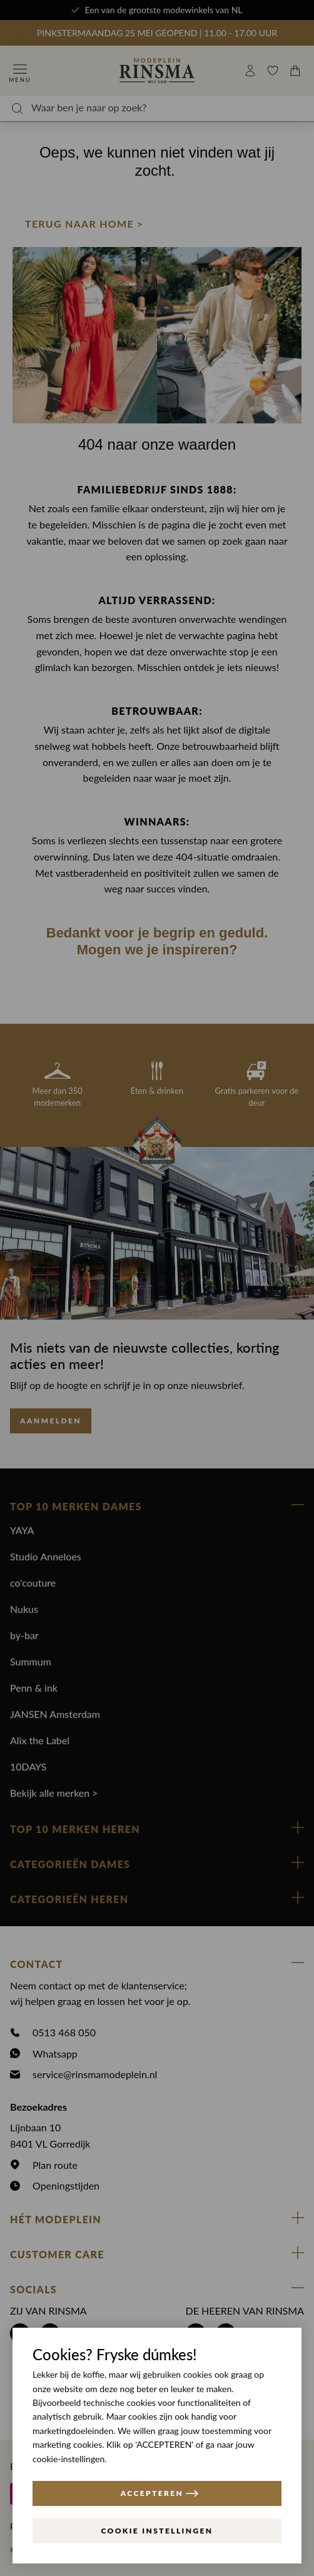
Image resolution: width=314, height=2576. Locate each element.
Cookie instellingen (157, 2530)
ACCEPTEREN (160, 2493)
